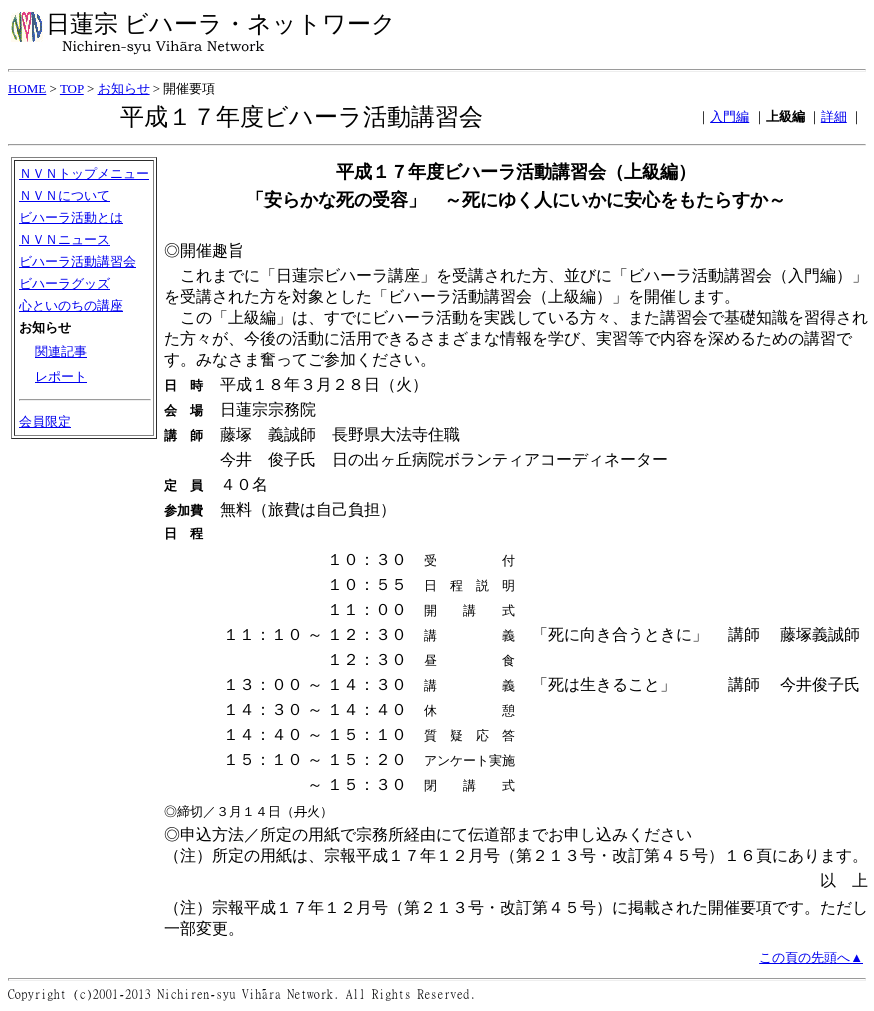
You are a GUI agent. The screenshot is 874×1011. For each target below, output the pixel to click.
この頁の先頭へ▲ (811, 959)
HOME (27, 88)
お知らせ (124, 88)
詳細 (834, 116)
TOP (72, 88)
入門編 (729, 116)
